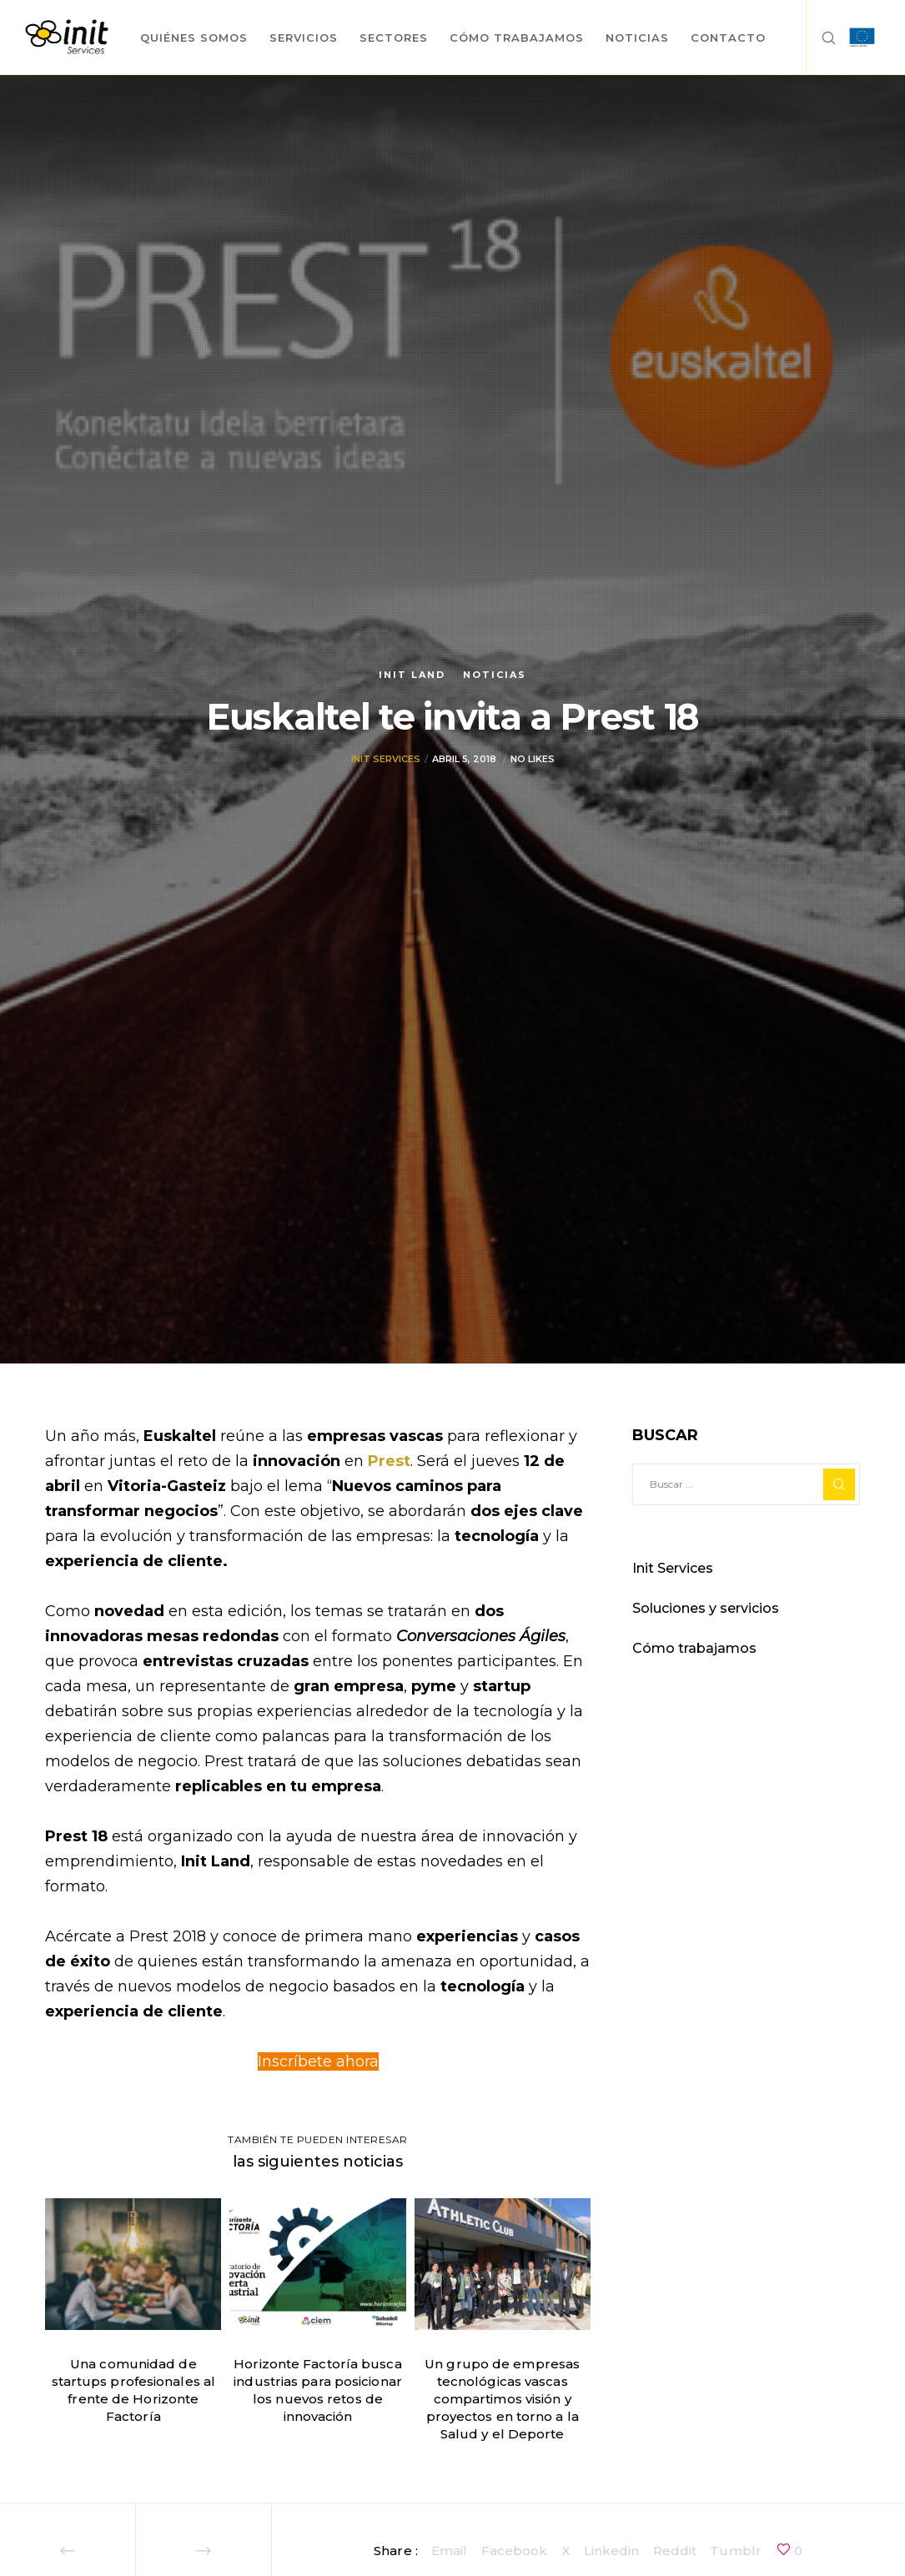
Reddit (675, 2550)
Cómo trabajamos (694, 1648)
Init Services (385, 767)
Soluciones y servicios (705, 1608)
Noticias (494, 674)
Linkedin (612, 2550)
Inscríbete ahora (318, 2061)
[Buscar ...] (746, 1484)
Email (449, 2550)
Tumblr (736, 2550)
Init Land (412, 674)
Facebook (514, 2550)
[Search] (822, 37)
